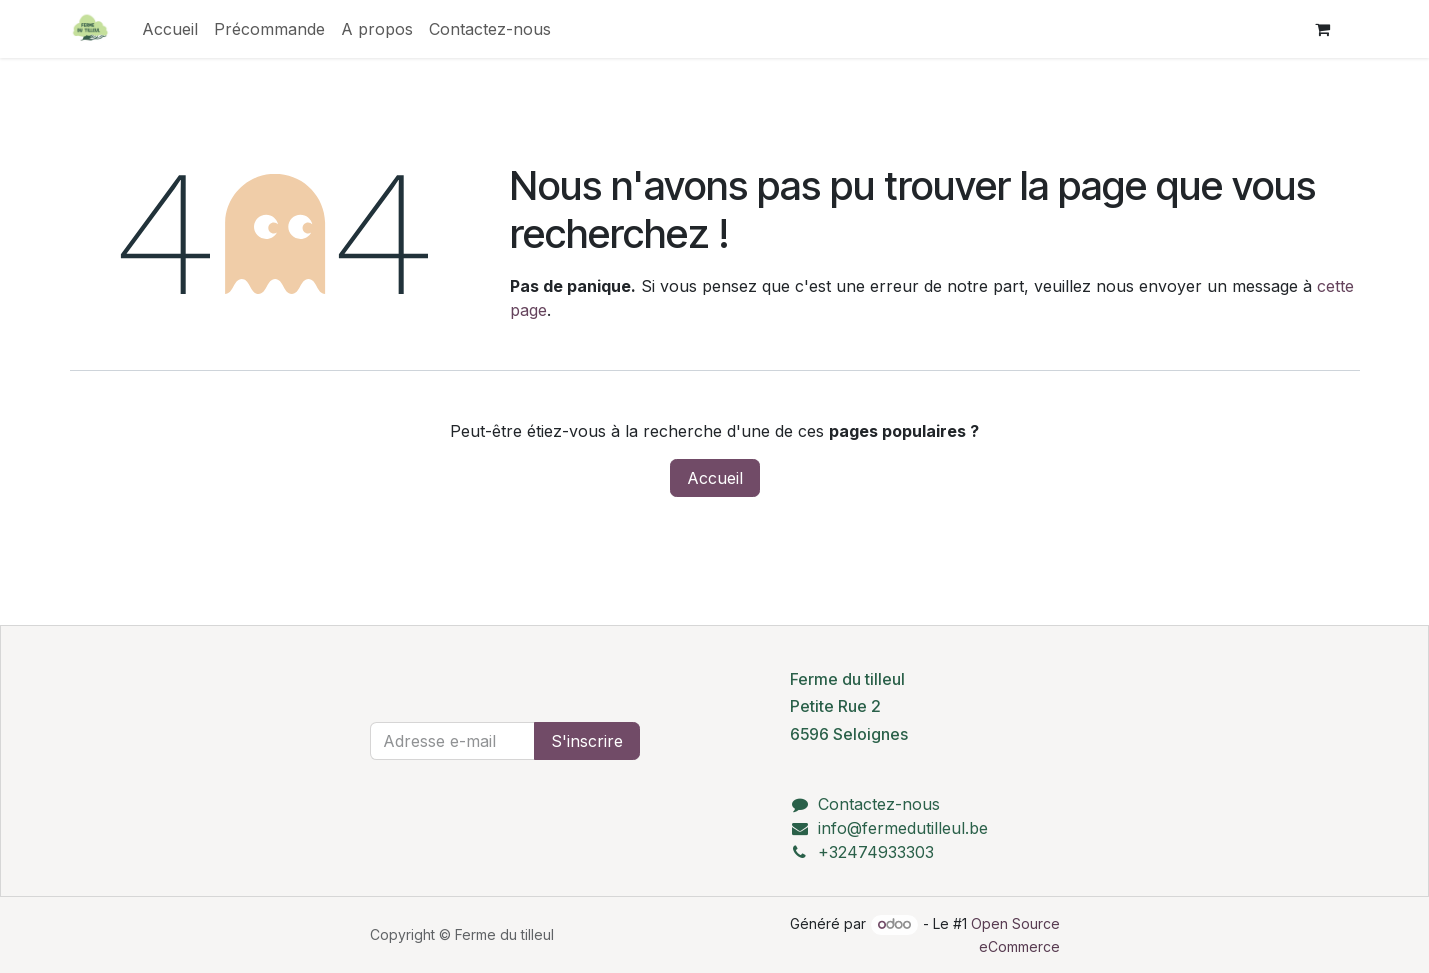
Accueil (715, 478)
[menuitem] (170, 29)
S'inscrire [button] (587, 741)
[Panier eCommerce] (1323, 29)
